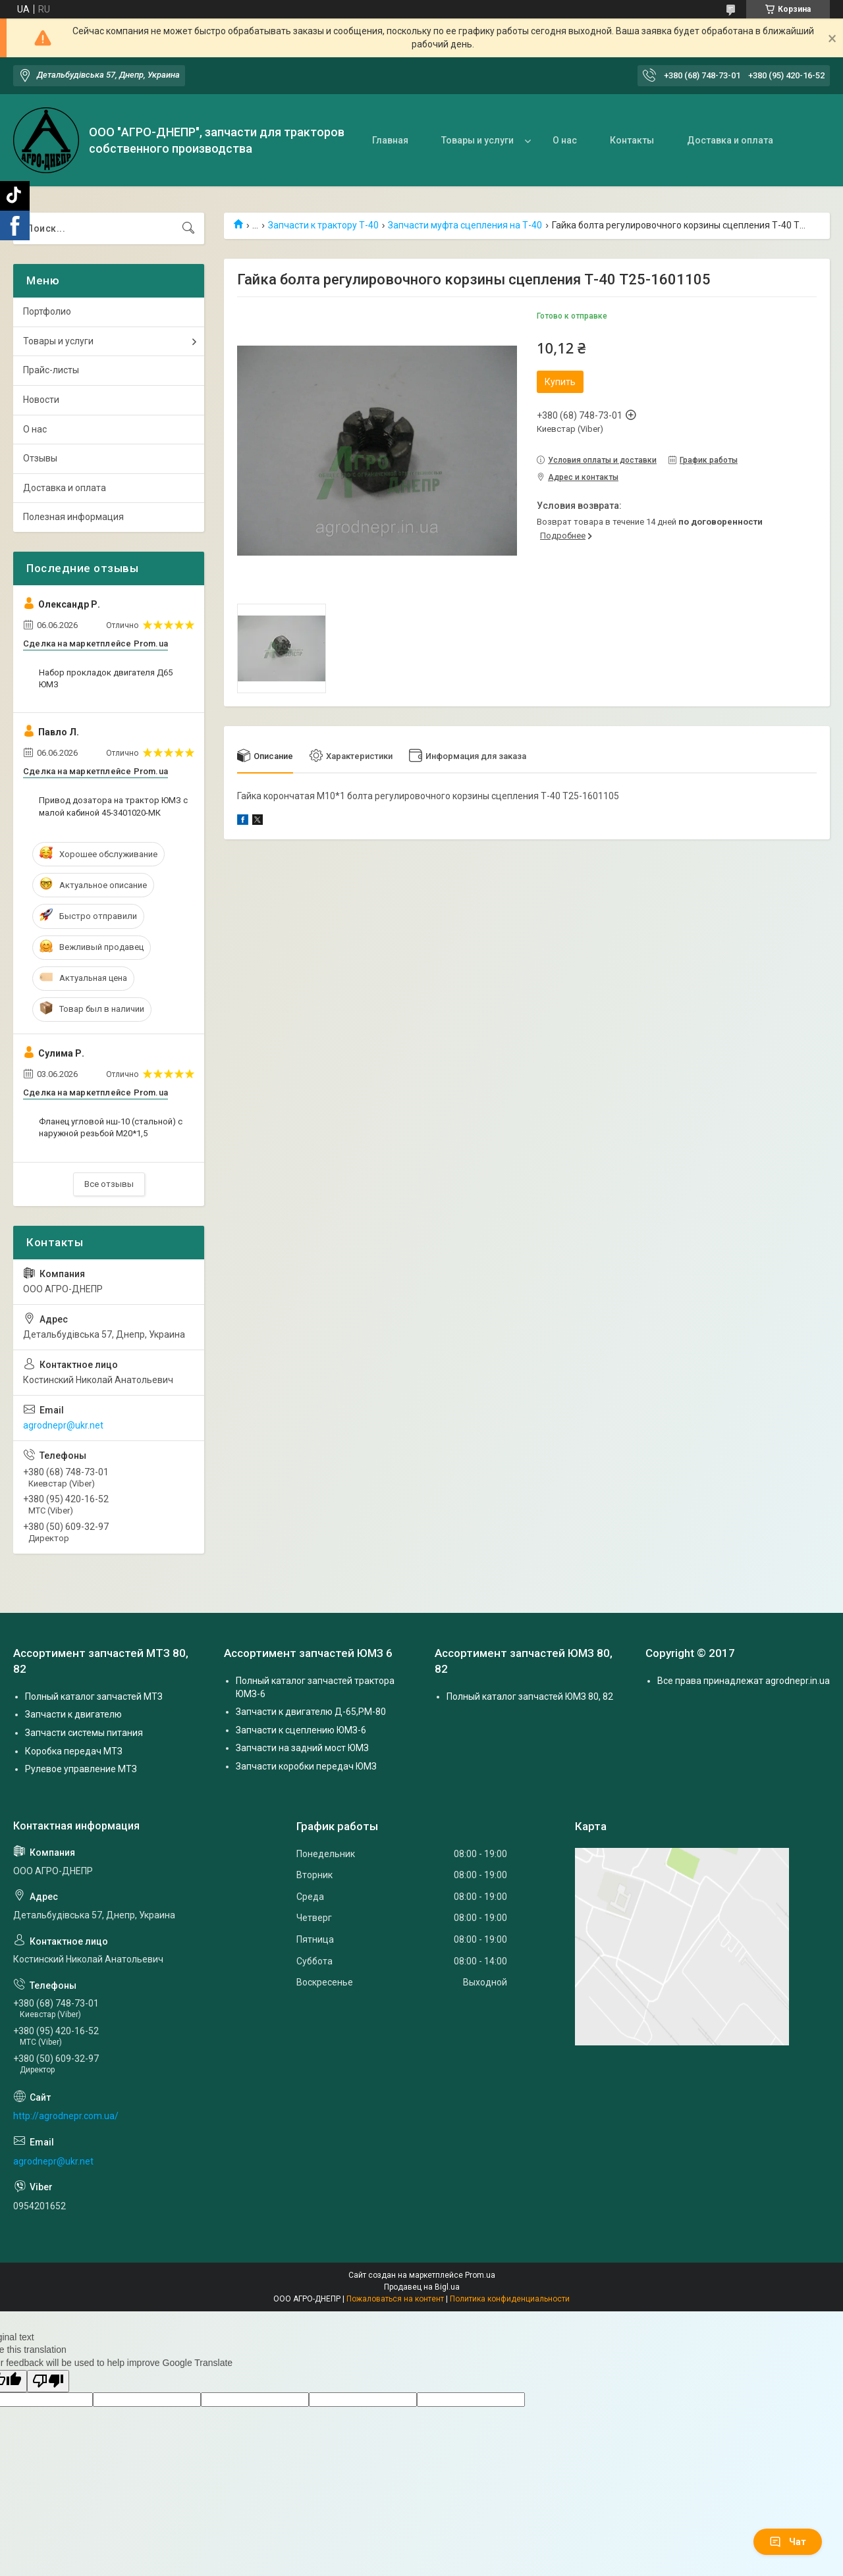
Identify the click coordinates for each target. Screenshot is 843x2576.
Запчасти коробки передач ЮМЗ (306, 1766)
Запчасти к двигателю (73, 1714)
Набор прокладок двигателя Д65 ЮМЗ (106, 678)
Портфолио (47, 311)
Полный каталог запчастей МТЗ (94, 1696)
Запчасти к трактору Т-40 (323, 225)
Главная (390, 140)
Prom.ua (480, 2275)
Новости (41, 399)
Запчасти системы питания (84, 1732)
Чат (787, 2542)
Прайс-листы (51, 370)
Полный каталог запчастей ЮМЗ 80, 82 (530, 1696)
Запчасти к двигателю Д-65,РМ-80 (311, 1711)
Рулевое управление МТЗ (81, 1769)
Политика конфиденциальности (510, 2298)
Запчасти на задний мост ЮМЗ (302, 1748)
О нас (565, 140)
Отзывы (40, 458)
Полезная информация (73, 517)
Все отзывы (109, 1184)
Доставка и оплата (730, 140)
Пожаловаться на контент (395, 2298)
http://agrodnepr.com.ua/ (66, 2116)
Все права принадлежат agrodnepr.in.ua (743, 1680)
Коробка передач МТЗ (73, 1751)
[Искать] (188, 228)
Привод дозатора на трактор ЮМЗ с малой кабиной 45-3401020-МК (113, 806)
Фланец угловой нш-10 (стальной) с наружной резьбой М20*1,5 (110, 1127)
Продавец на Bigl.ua (422, 2287)
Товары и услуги (477, 140)
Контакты (632, 140)
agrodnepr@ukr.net (63, 1425)
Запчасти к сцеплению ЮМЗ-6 (301, 1730)
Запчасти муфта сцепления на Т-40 (465, 225)
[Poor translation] (48, 2381)
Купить (560, 382)
